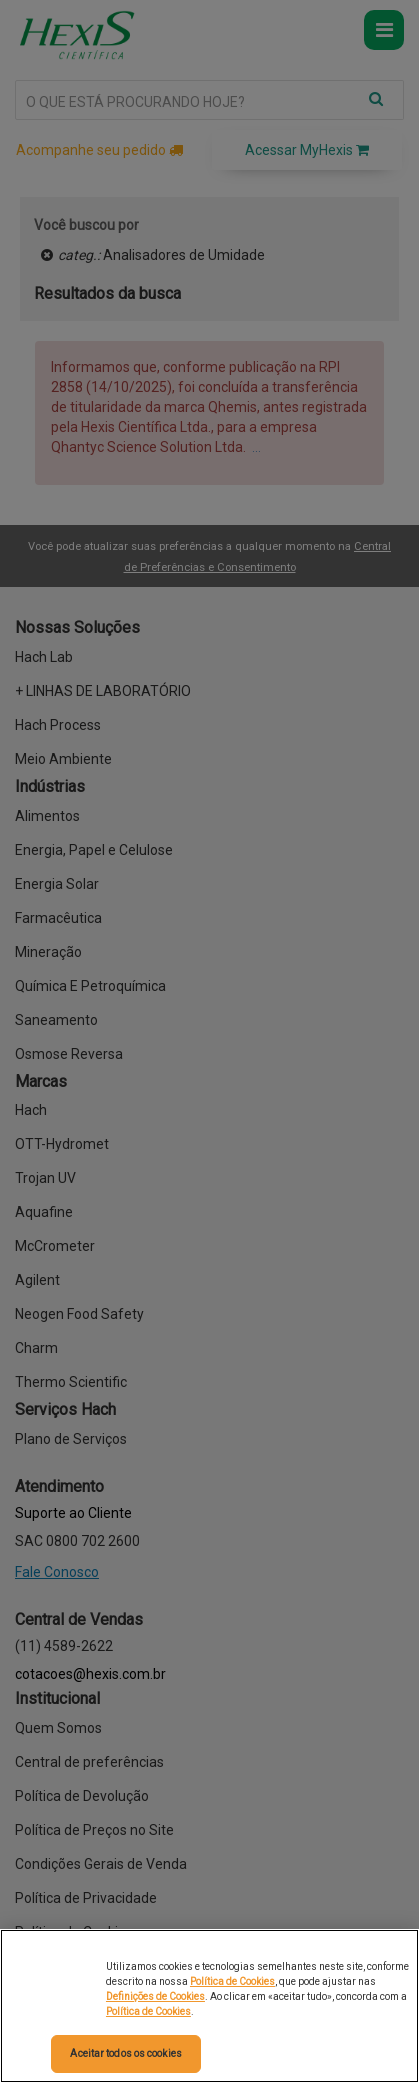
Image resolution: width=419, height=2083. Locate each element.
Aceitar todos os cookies (125, 2053)
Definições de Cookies (155, 1996)
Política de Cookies (232, 1981)
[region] (209, 2006)
